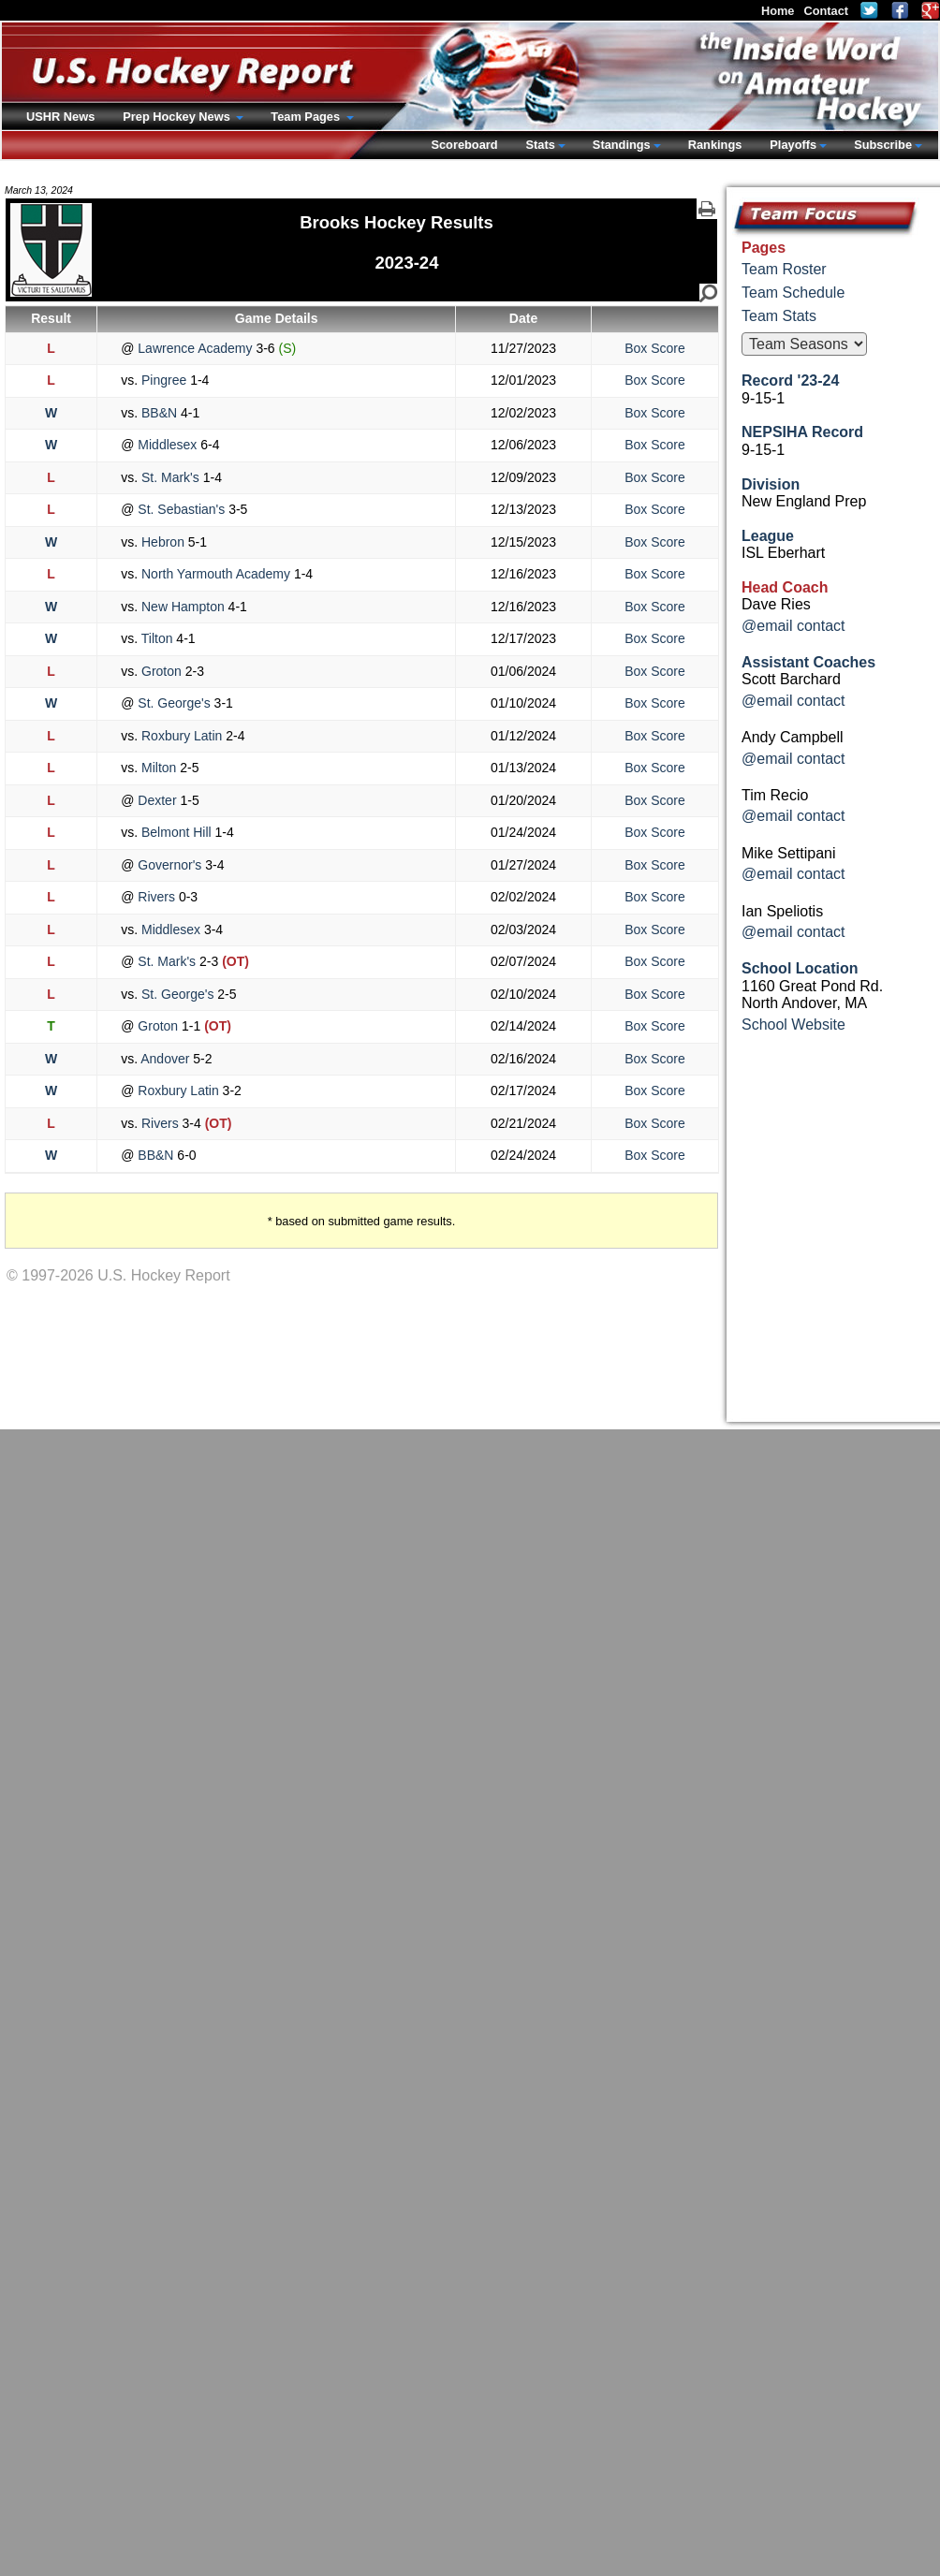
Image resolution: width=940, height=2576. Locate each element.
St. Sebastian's (181, 509)
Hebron (163, 541)
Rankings (715, 145)
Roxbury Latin (182, 735)
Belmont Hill (176, 832)
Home (778, 11)
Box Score (654, 348)
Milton (159, 767)
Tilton (157, 638)
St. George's (173, 702)
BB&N (159, 412)
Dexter (157, 800)
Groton (161, 671)
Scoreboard (464, 145)
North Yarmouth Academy (216, 573)
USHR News (60, 117)
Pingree (164, 380)
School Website (793, 1024)
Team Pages (307, 117)
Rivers (156, 896)
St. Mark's (170, 477)
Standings (622, 145)
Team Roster (784, 269)
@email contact (793, 626)
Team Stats (779, 316)
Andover (165, 1058)
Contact (825, 11)
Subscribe (883, 145)
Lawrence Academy (195, 348)
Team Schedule (793, 292)
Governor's (169, 864)
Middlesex (167, 444)
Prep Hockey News (178, 117)
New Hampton (183, 606)
